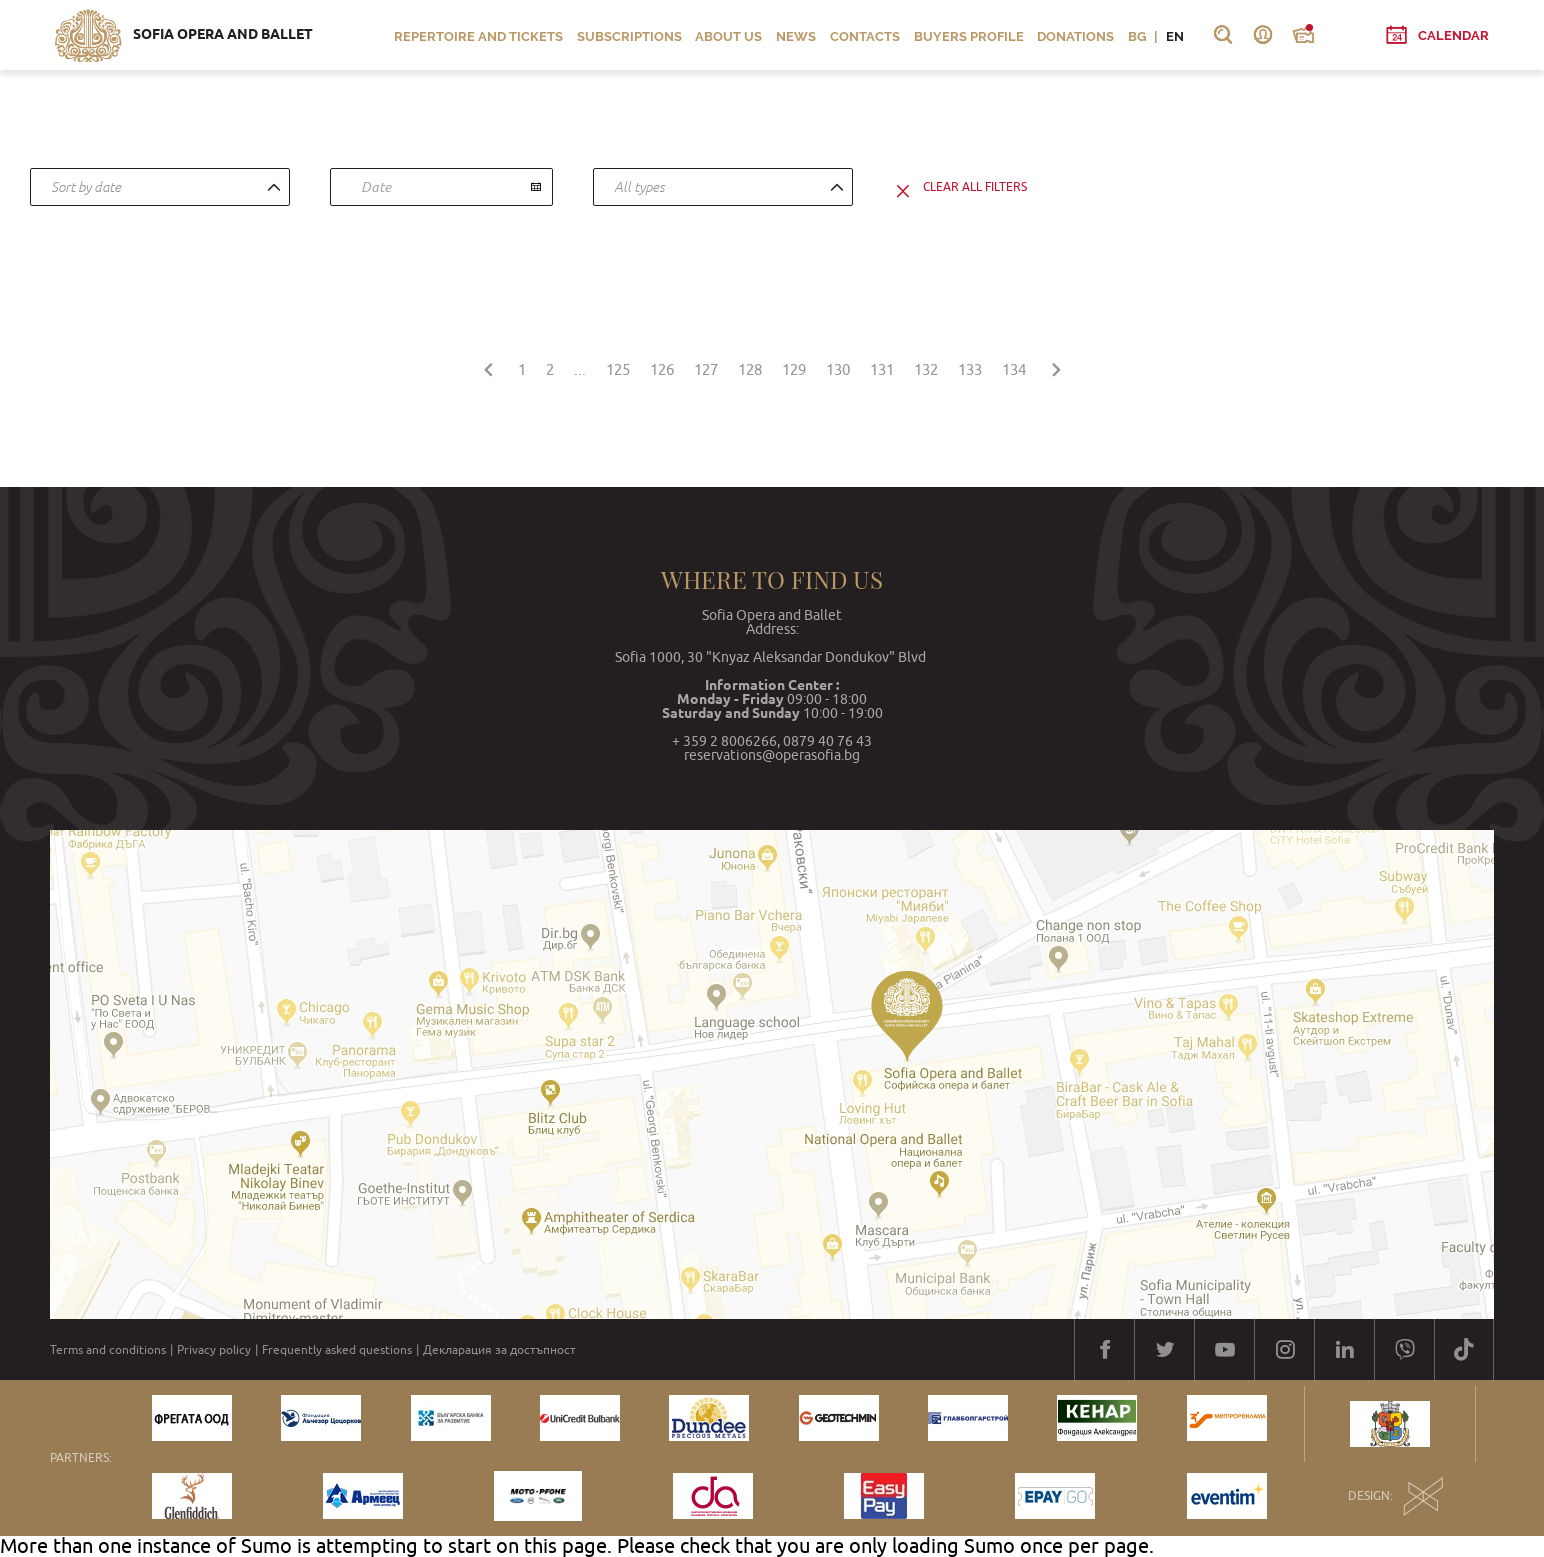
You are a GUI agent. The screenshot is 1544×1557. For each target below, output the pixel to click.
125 (618, 369)
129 (794, 369)
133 (970, 369)
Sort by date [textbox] (86, 187)
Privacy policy (214, 1350)
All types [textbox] (639, 187)
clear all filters (975, 187)
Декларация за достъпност (499, 1350)
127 (706, 369)
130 (838, 369)
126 (662, 369)
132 (926, 369)
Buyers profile (969, 36)
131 (882, 369)
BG (1137, 36)
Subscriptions (629, 36)
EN (1175, 36)
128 (750, 369)
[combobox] (160, 187)
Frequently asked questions (337, 1350)
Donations (1075, 36)
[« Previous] (488, 366)
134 (1014, 369)
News (796, 36)
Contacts (865, 36)
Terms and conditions (108, 1350)
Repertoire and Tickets (478, 36)
